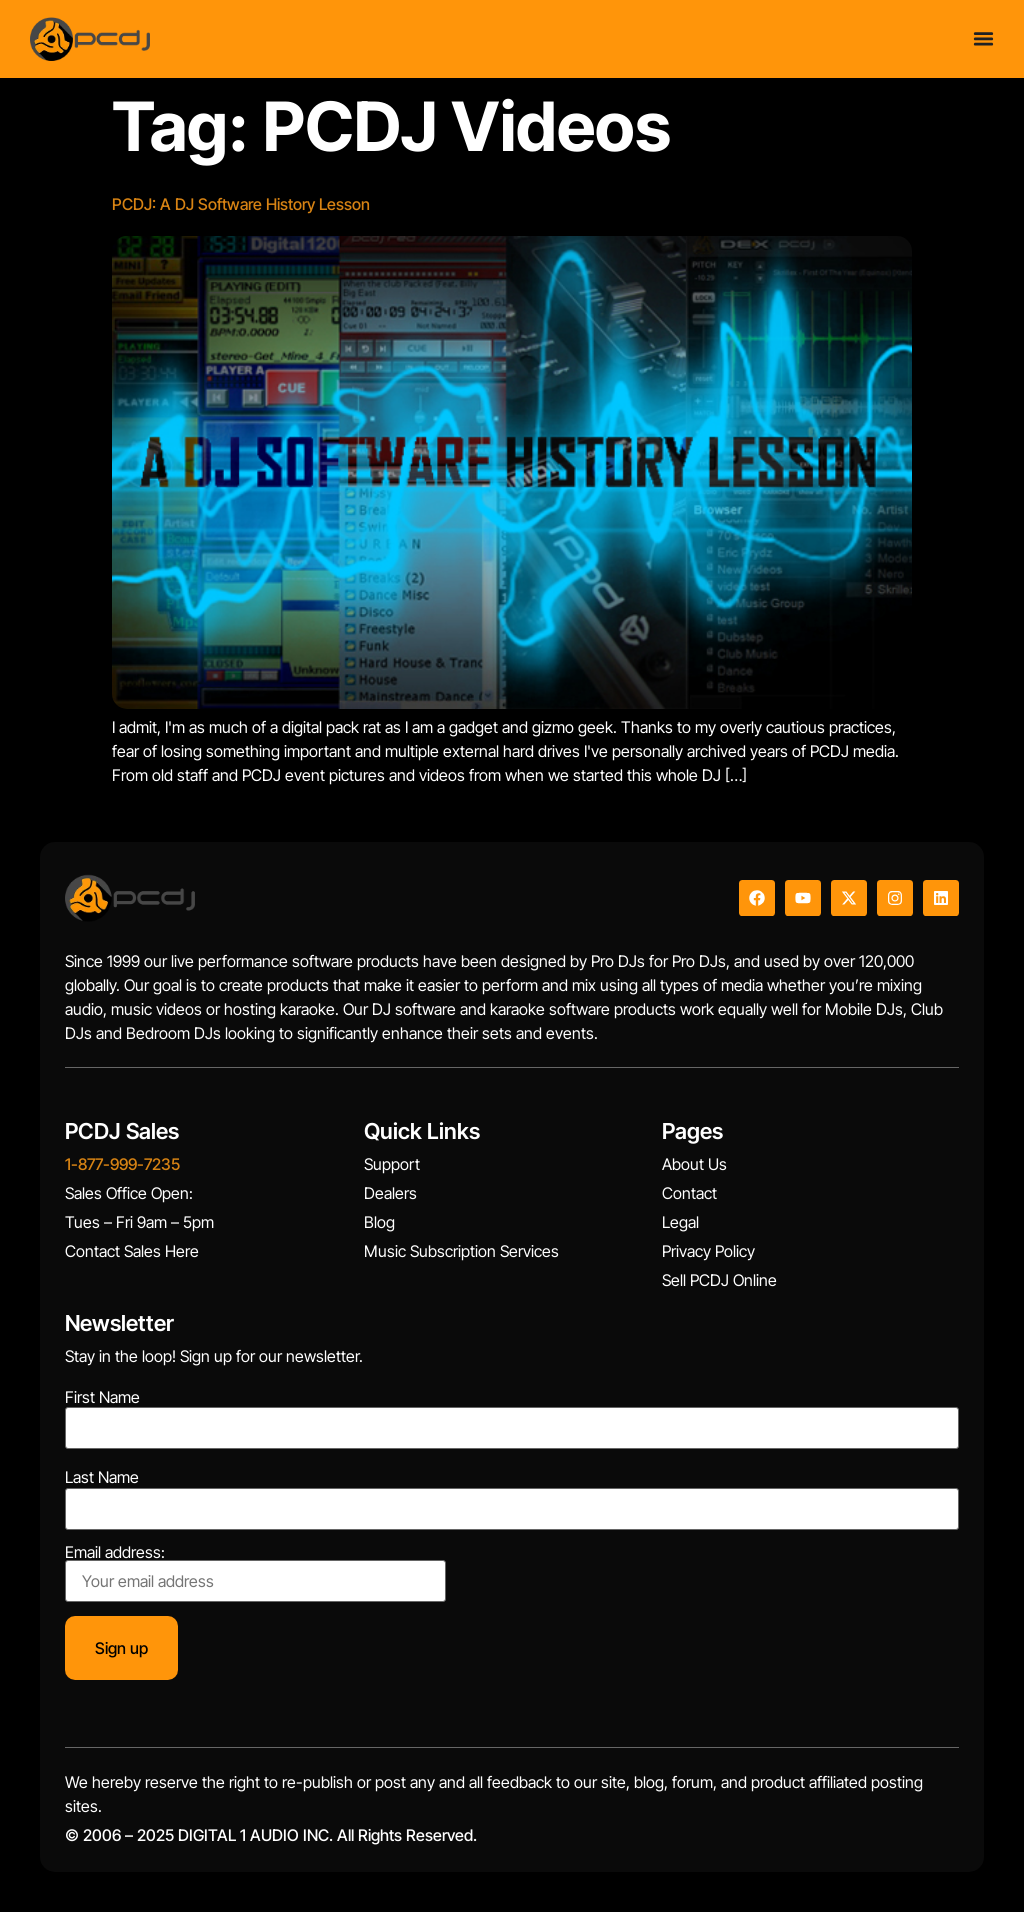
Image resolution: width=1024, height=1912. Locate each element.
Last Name (102, 1477)
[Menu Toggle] (983, 38)
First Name (102, 1397)
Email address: (255, 1573)
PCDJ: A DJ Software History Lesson (241, 204)
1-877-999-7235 (122, 1164)
